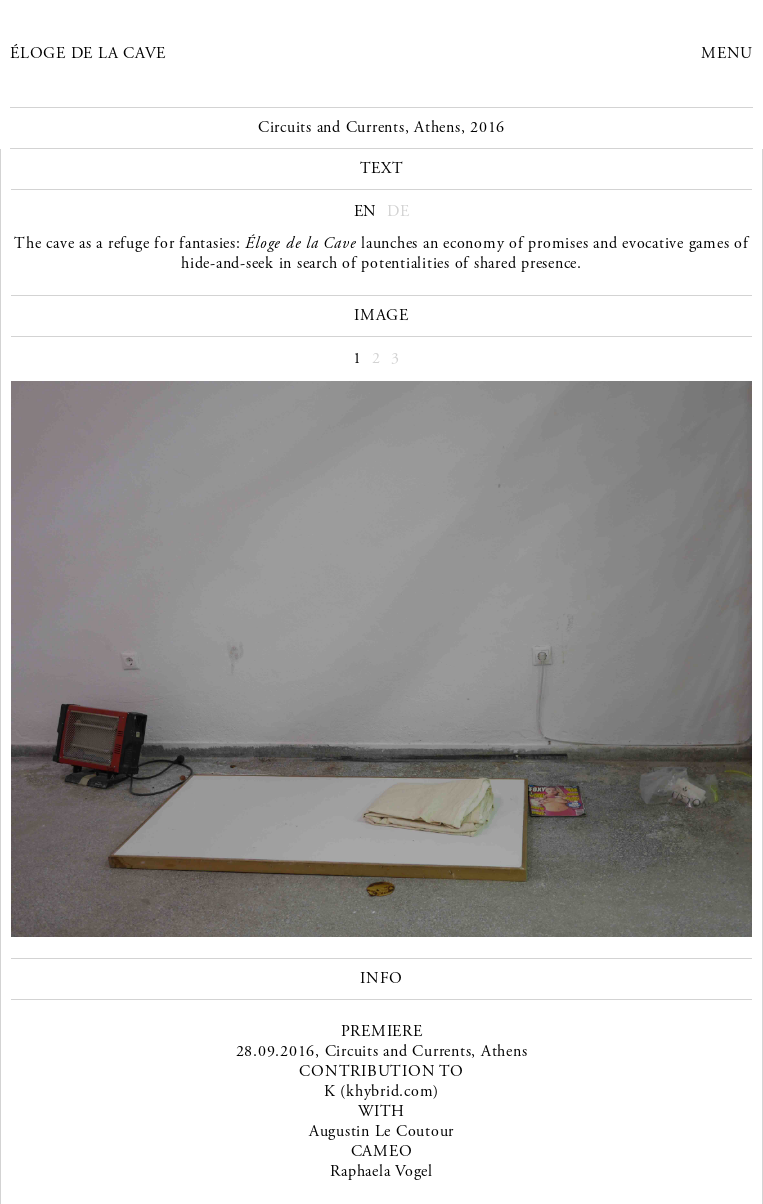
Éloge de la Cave (88, 53)
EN (366, 211)
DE (398, 211)
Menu (727, 53)
